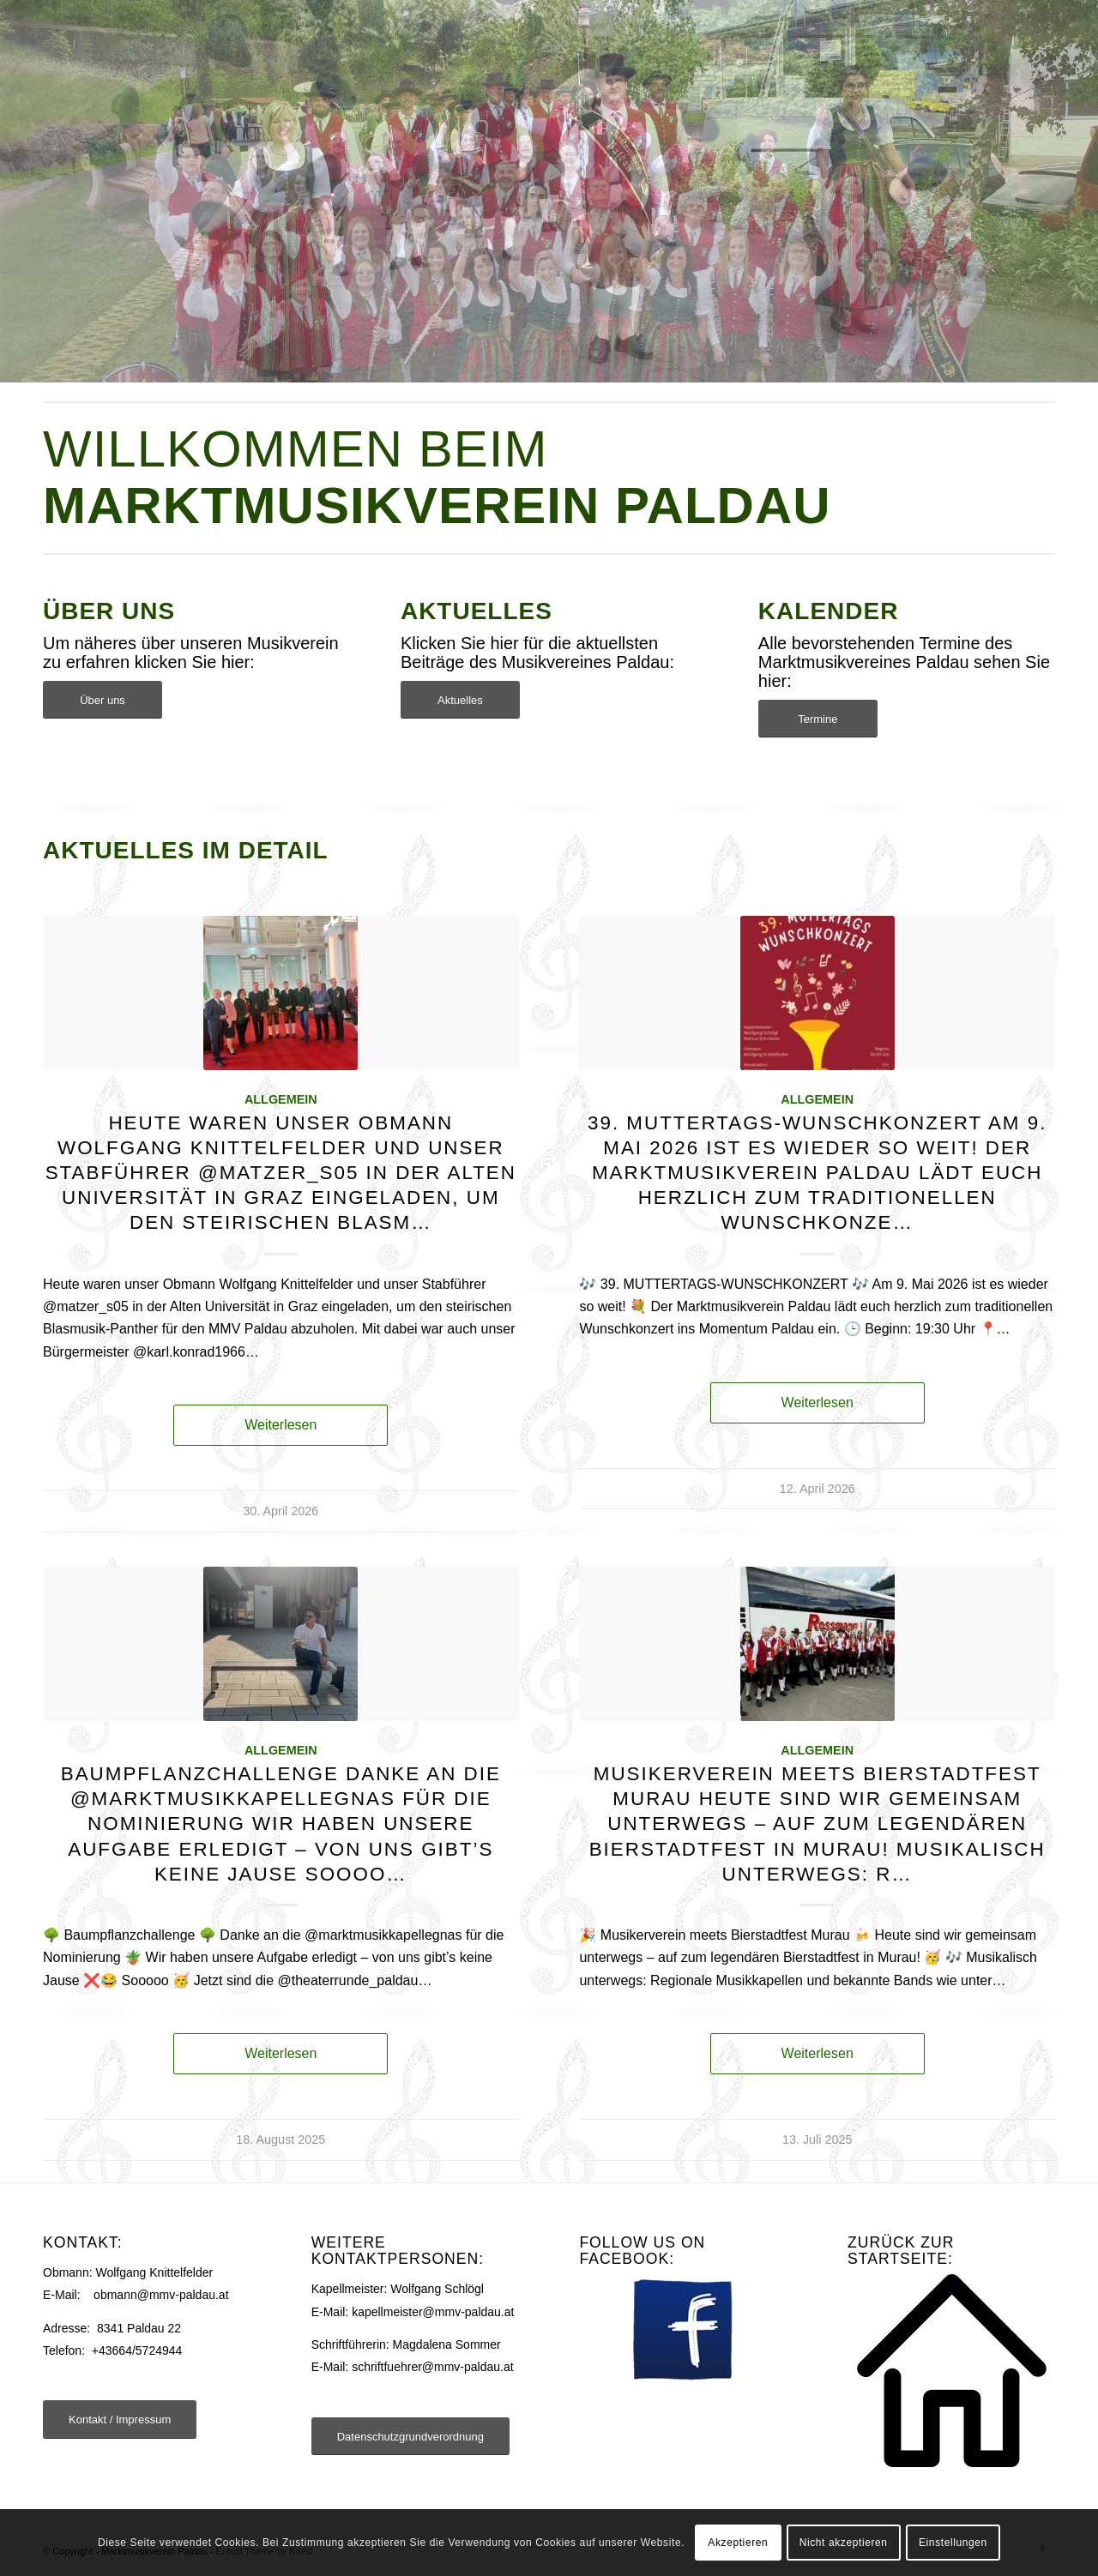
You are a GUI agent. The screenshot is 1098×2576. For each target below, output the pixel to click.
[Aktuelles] (460, 700)
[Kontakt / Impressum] (119, 2419)
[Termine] (818, 719)
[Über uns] (102, 700)
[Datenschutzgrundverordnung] (410, 2436)
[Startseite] (951, 2370)
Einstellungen (953, 2543)
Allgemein (280, 1099)
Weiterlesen (280, 1424)
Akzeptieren (738, 2543)
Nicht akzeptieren (843, 2543)
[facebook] (683, 2329)
